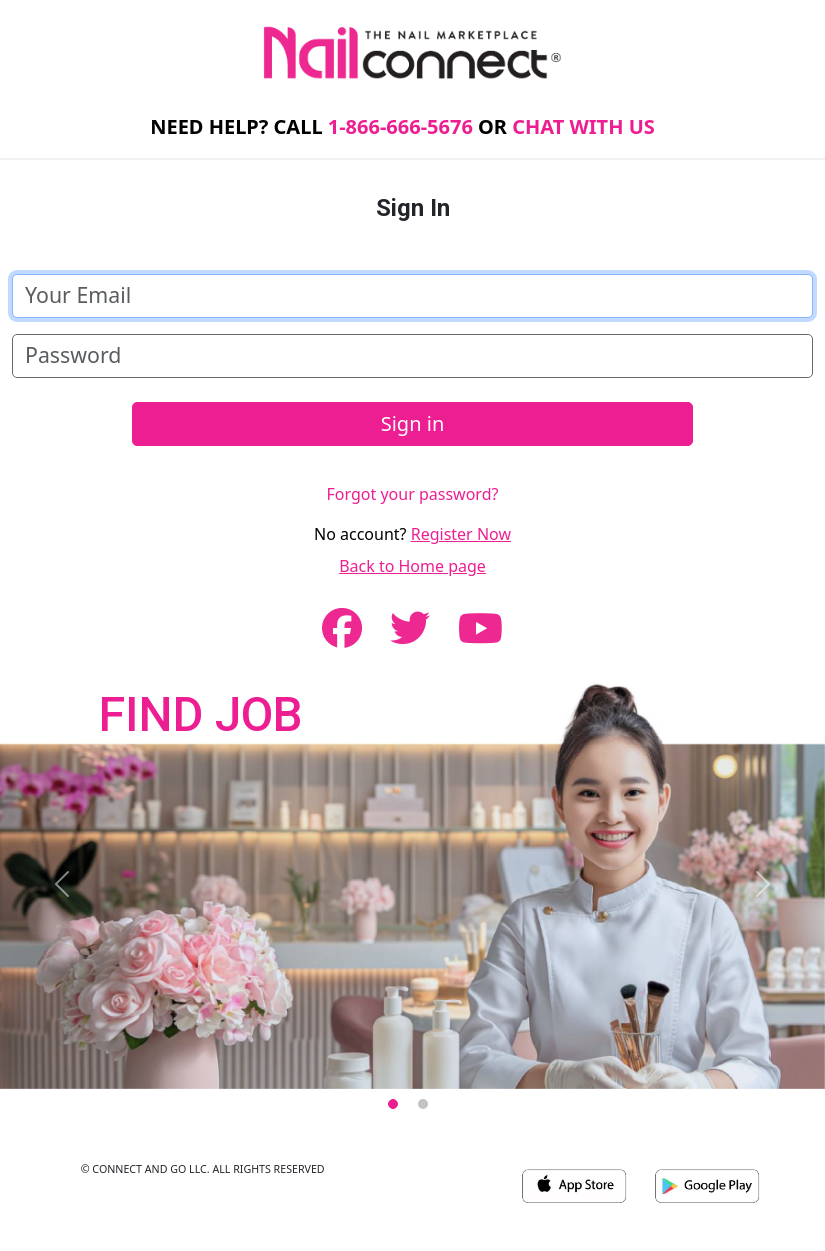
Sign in (413, 423)
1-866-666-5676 (400, 126)
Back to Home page (412, 566)
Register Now (461, 534)
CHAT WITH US (583, 126)
